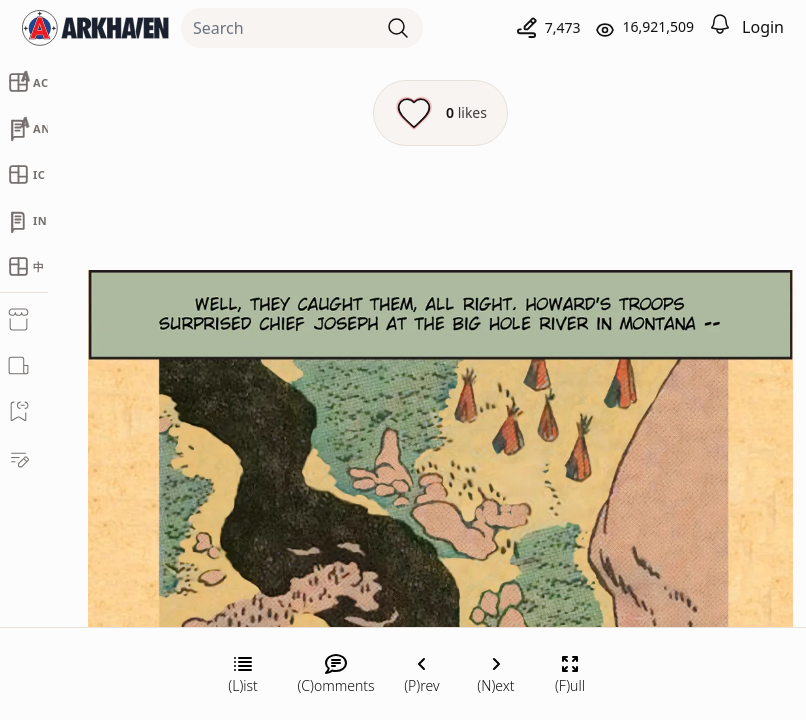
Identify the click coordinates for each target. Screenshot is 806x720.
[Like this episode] (440, 113)
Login (763, 27)
